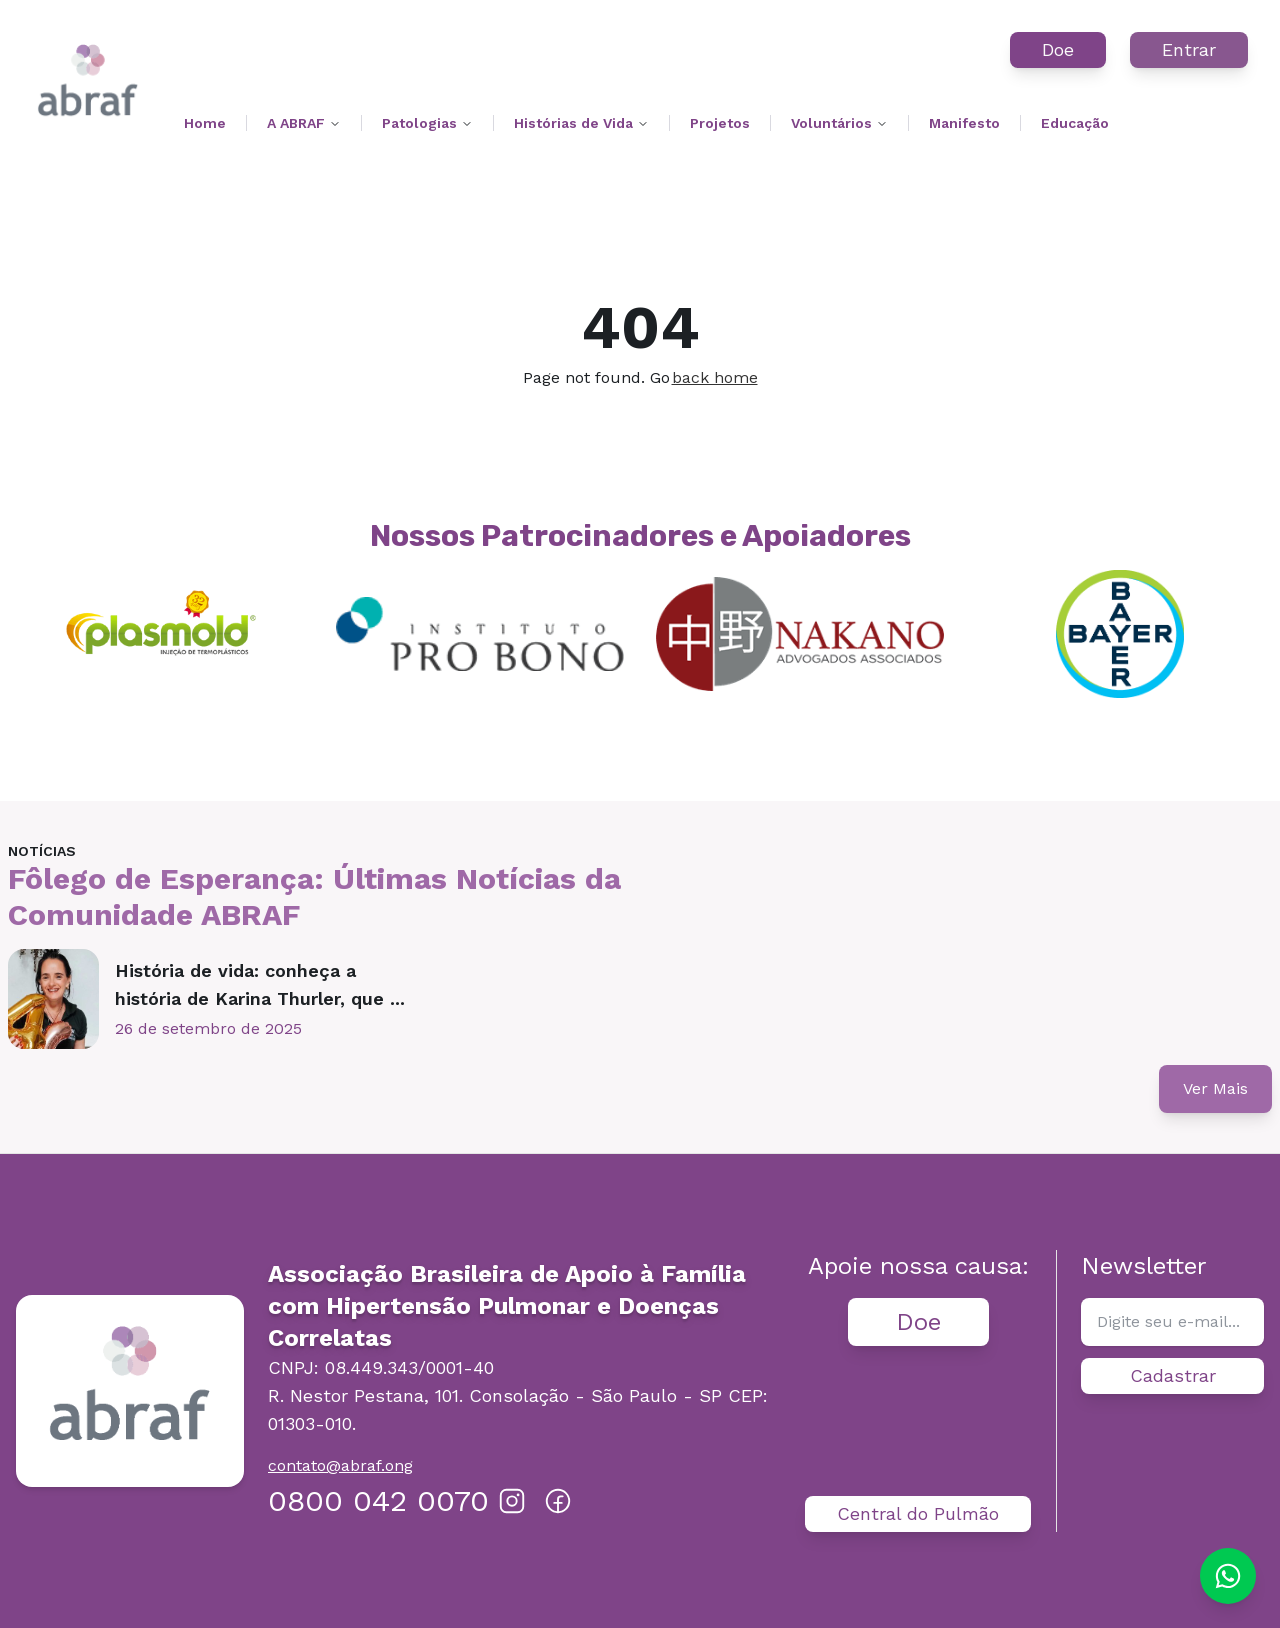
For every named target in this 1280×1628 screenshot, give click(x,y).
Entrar (1189, 49)
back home (715, 377)
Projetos (720, 123)
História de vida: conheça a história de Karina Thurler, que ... (260, 984)
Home (205, 123)
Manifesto (964, 123)
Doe (1058, 49)
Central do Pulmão (918, 1513)
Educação (1075, 123)
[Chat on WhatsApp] (1228, 1576)
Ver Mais (1215, 1088)
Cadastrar (1173, 1375)
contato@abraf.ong (340, 1465)
